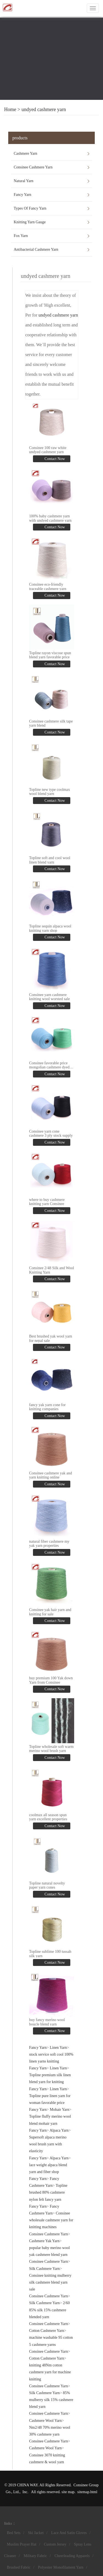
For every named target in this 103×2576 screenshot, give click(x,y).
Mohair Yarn (59, 2109)
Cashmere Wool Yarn (45, 2421)
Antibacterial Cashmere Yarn (36, 249)
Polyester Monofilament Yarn (60, 2567)
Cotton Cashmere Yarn (46, 2331)
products (19, 138)
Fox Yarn (21, 236)
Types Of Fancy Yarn (30, 208)
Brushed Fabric (18, 2567)
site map (68, 2492)
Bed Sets (13, 2533)
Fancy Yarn (22, 195)
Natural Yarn (24, 181)
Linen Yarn (58, 2047)
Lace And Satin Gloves (69, 2533)
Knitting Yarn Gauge (30, 222)
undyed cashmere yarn (43, 109)
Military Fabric (35, 2556)
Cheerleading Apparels (72, 2556)
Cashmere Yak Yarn (44, 2241)
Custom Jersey (55, 2544)
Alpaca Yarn (58, 2130)
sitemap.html (87, 2492)
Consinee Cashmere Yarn (33, 167)
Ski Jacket (36, 2533)
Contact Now (54, 459)
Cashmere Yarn (25, 153)
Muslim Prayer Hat (21, 2544)
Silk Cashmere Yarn (44, 2269)
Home (10, 109)
